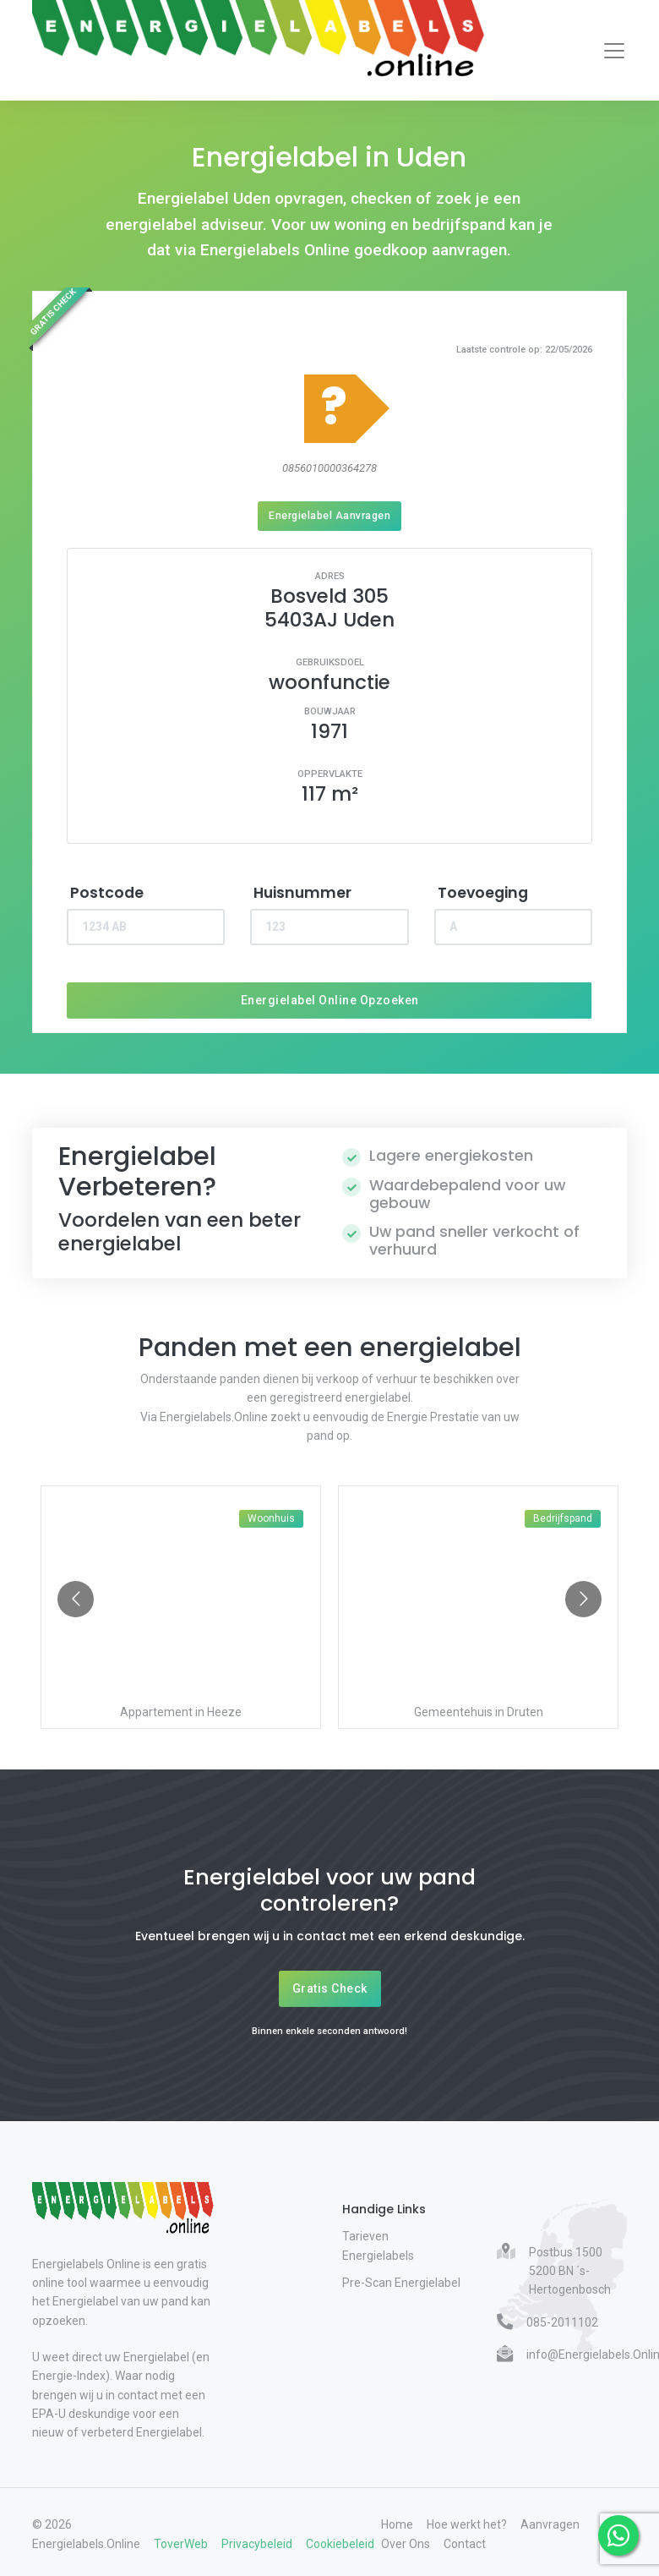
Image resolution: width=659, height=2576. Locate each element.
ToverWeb (181, 2544)
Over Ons (405, 2544)
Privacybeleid (256, 2544)
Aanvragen (550, 2524)
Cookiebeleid (340, 2544)
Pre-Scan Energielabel (401, 2282)
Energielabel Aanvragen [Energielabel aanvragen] (329, 515)
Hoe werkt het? (467, 2524)
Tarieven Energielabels (378, 2245)
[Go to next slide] (583, 1599)
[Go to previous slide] (75, 1599)
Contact (465, 2544)
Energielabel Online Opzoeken (330, 1000)
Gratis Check (330, 1988)
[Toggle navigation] (614, 51)
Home (397, 2524)
